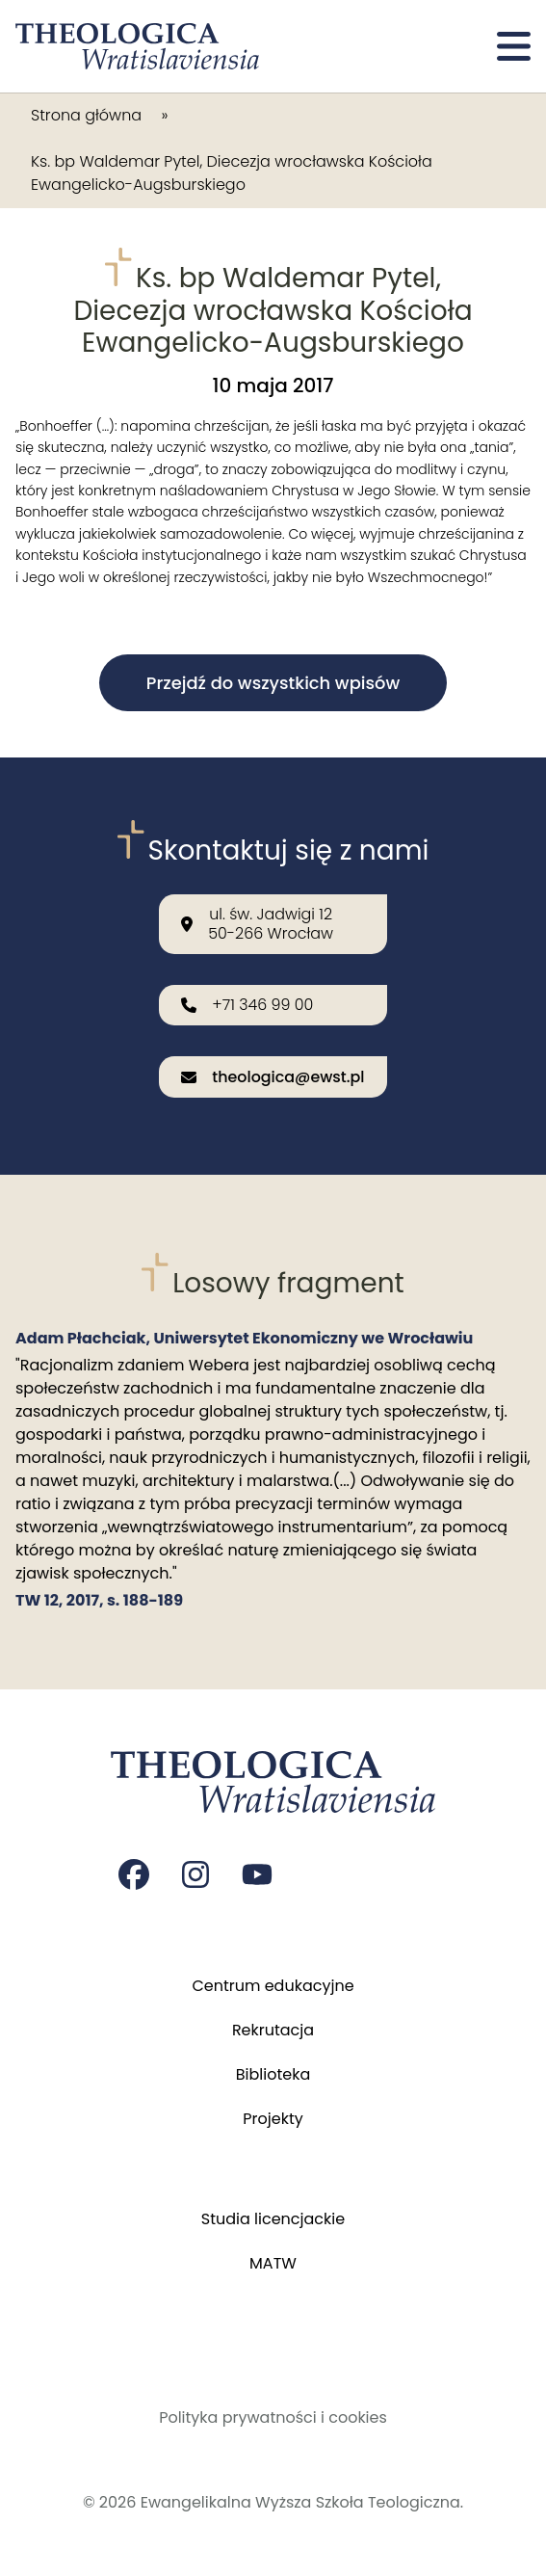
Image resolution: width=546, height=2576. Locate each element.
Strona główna (86, 115)
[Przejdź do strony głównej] (137, 46)
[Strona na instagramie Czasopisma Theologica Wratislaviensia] (195, 1874)
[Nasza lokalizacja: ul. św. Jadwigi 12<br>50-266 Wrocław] (273, 923)
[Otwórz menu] (513, 46)
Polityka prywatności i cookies (273, 2417)
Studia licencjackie (273, 2219)
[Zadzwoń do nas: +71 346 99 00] (273, 1004)
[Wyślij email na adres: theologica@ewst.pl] (273, 1078)
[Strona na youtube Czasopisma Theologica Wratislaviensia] (257, 1874)
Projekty (272, 2119)
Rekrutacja (273, 2030)
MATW (273, 2263)
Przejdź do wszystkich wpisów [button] (273, 683)
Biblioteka (273, 2074)
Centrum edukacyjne (272, 1986)
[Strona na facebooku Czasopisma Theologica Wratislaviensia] (134, 1874)
